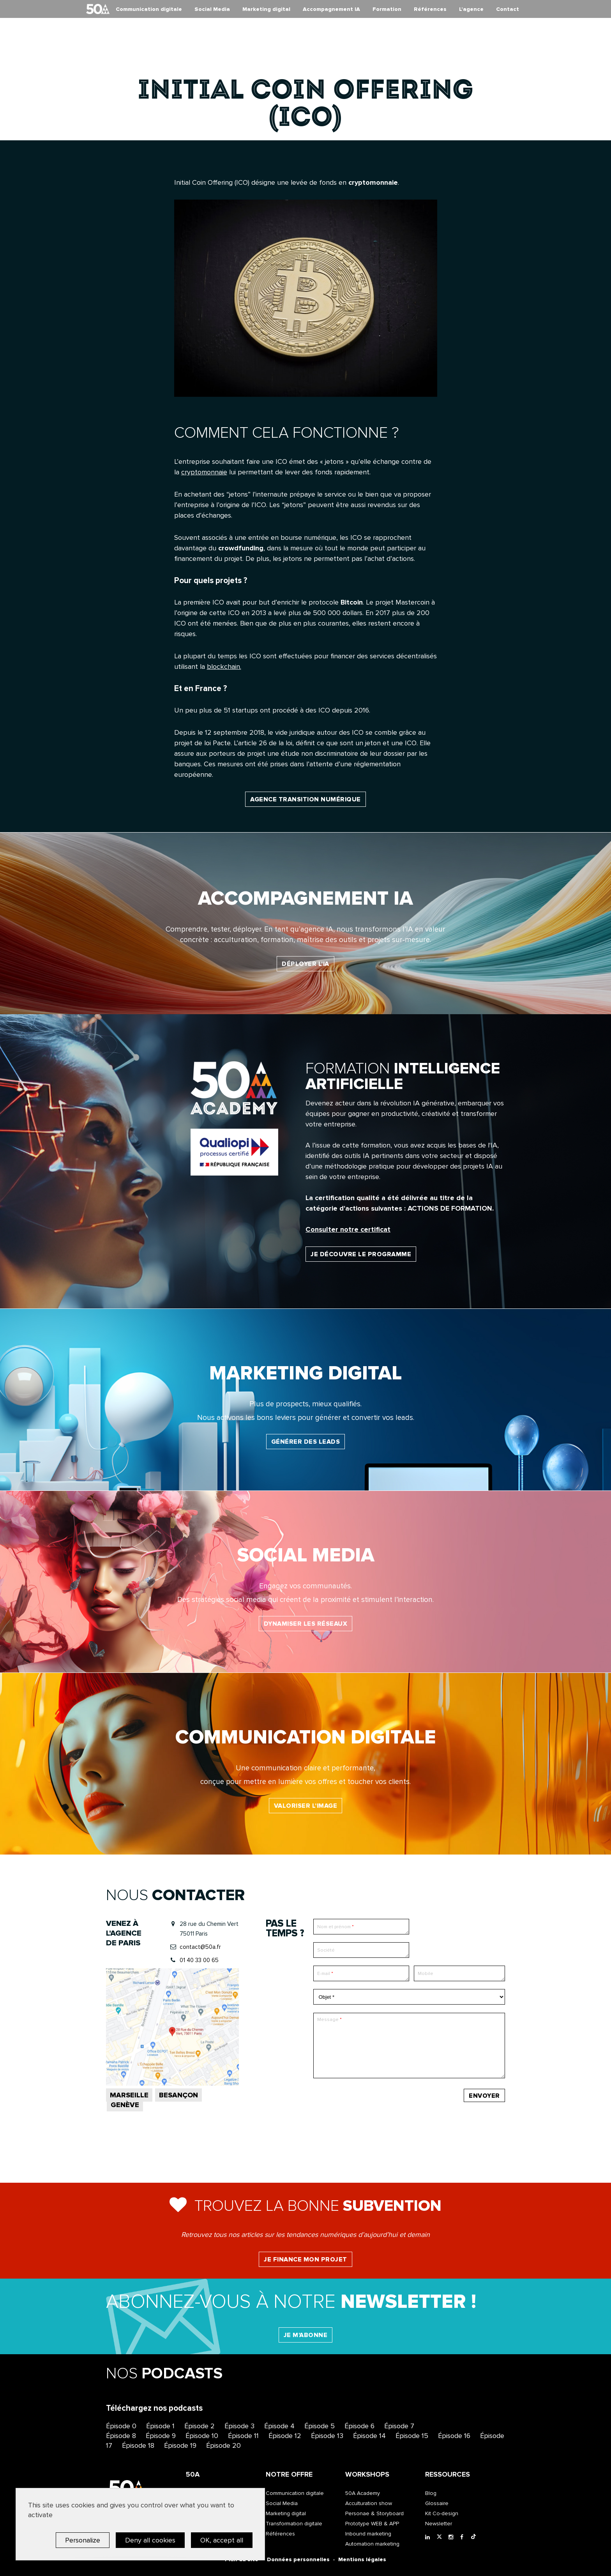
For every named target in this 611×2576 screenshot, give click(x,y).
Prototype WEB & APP (372, 2523)
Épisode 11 (243, 2435)
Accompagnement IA (331, 9)
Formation (387, 9)
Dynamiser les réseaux (306, 1624)
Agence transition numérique (305, 799)
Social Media (212, 9)
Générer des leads (305, 1442)
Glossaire (437, 2503)
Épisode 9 (161, 2435)
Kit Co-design (441, 2513)
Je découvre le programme (361, 1254)
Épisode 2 (199, 2426)
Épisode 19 (180, 2445)
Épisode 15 (412, 2435)
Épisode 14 (369, 2435)
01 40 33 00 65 (199, 1960)
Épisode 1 (160, 2426)
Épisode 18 (138, 2445)
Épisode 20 (223, 2445)
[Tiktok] (475, 2537)
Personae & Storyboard (374, 2513)
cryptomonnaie (204, 472)
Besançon (178, 2095)
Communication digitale (149, 9)
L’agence (471, 9)
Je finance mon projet (305, 2259)
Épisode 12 (284, 2435)
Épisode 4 (279, 2426)
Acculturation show (368, 2503)
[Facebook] (464, 2537)
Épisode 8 (121, 2435)
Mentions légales (362, 2559)
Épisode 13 (327, 2435)
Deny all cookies (150, 2540)
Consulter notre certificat (348, 1229)
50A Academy (362, 2493)
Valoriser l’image (305, 1806)
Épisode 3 (239, 2426)
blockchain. (224, 666)
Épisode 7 (399, 2426)
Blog (430, 2493)
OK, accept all (221, 2540)
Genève (125, 2104)
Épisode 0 (121, 2426)
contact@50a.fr (200, 1946)
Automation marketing (372, 2544)
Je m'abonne (306, 2335)
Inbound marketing (368, 2533)
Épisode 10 (201, 2435)
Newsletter (438, 2523)
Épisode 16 (454, 2435)
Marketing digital (266, 9)
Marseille (129, 2095)
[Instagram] (452, 2537)
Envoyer (484, 2096)
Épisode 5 (319, 2426)
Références (430, 9)
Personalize (82, 2540)
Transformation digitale (294, 2523)
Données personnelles (298, 2559)
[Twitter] (441, 2537)
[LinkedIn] (429, 2537)
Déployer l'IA (305, 964)
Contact (507, 9)
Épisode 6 (359, 2426)
